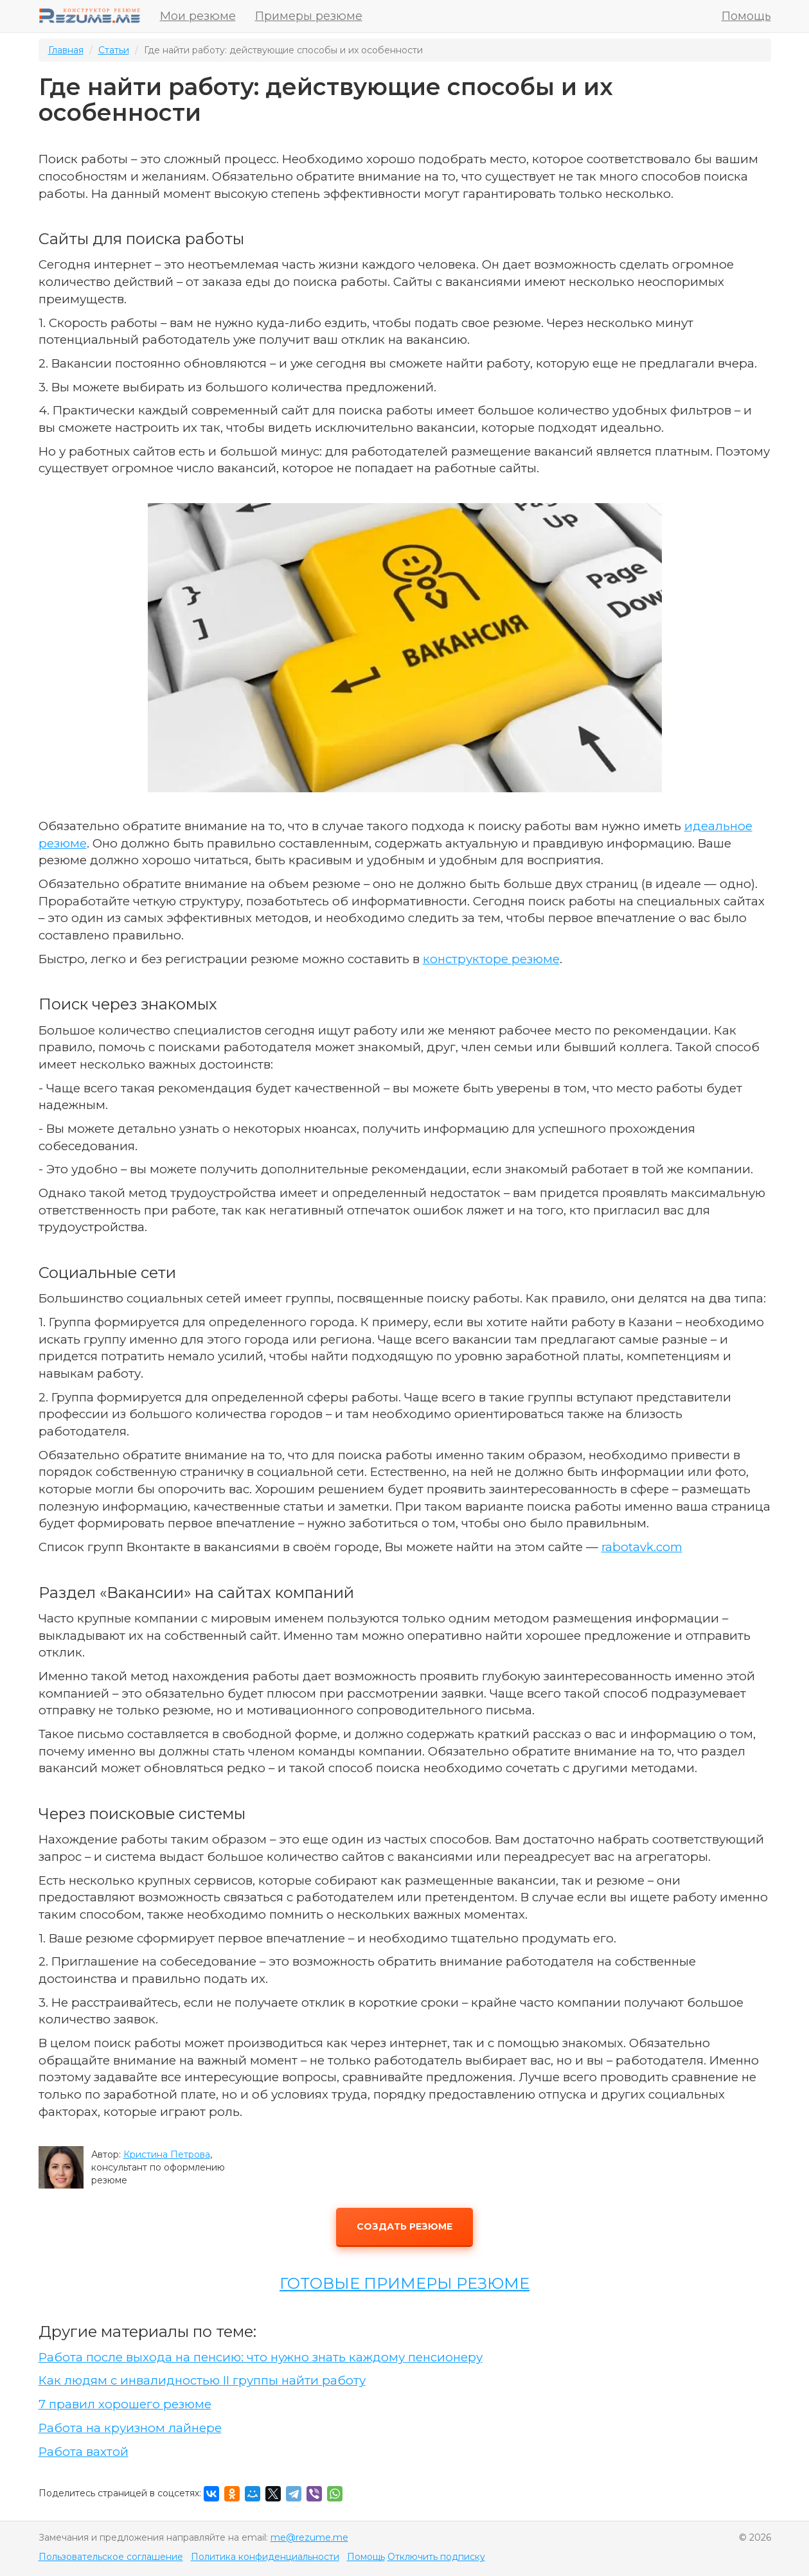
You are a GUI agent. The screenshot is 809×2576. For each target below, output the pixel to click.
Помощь (746, 16)
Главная (66, 50)
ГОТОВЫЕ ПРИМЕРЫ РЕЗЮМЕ (404, 2283)
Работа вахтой (84, 2451)
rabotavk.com (641, 1547)
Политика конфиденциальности (265, 2557)
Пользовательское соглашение (111, 2557)
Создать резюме (404, 2226)
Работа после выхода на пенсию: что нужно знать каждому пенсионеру (261, 2357)
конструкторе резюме (491, 959)
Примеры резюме (308, 16)
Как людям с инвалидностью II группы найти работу (202, 2380)
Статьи (113, 50)
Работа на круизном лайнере (130, 2428)
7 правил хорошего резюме (125, 2404)
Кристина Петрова (166, 2154)
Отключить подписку (436, 2557)
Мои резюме (198, 16)
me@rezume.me (309, 2537)
